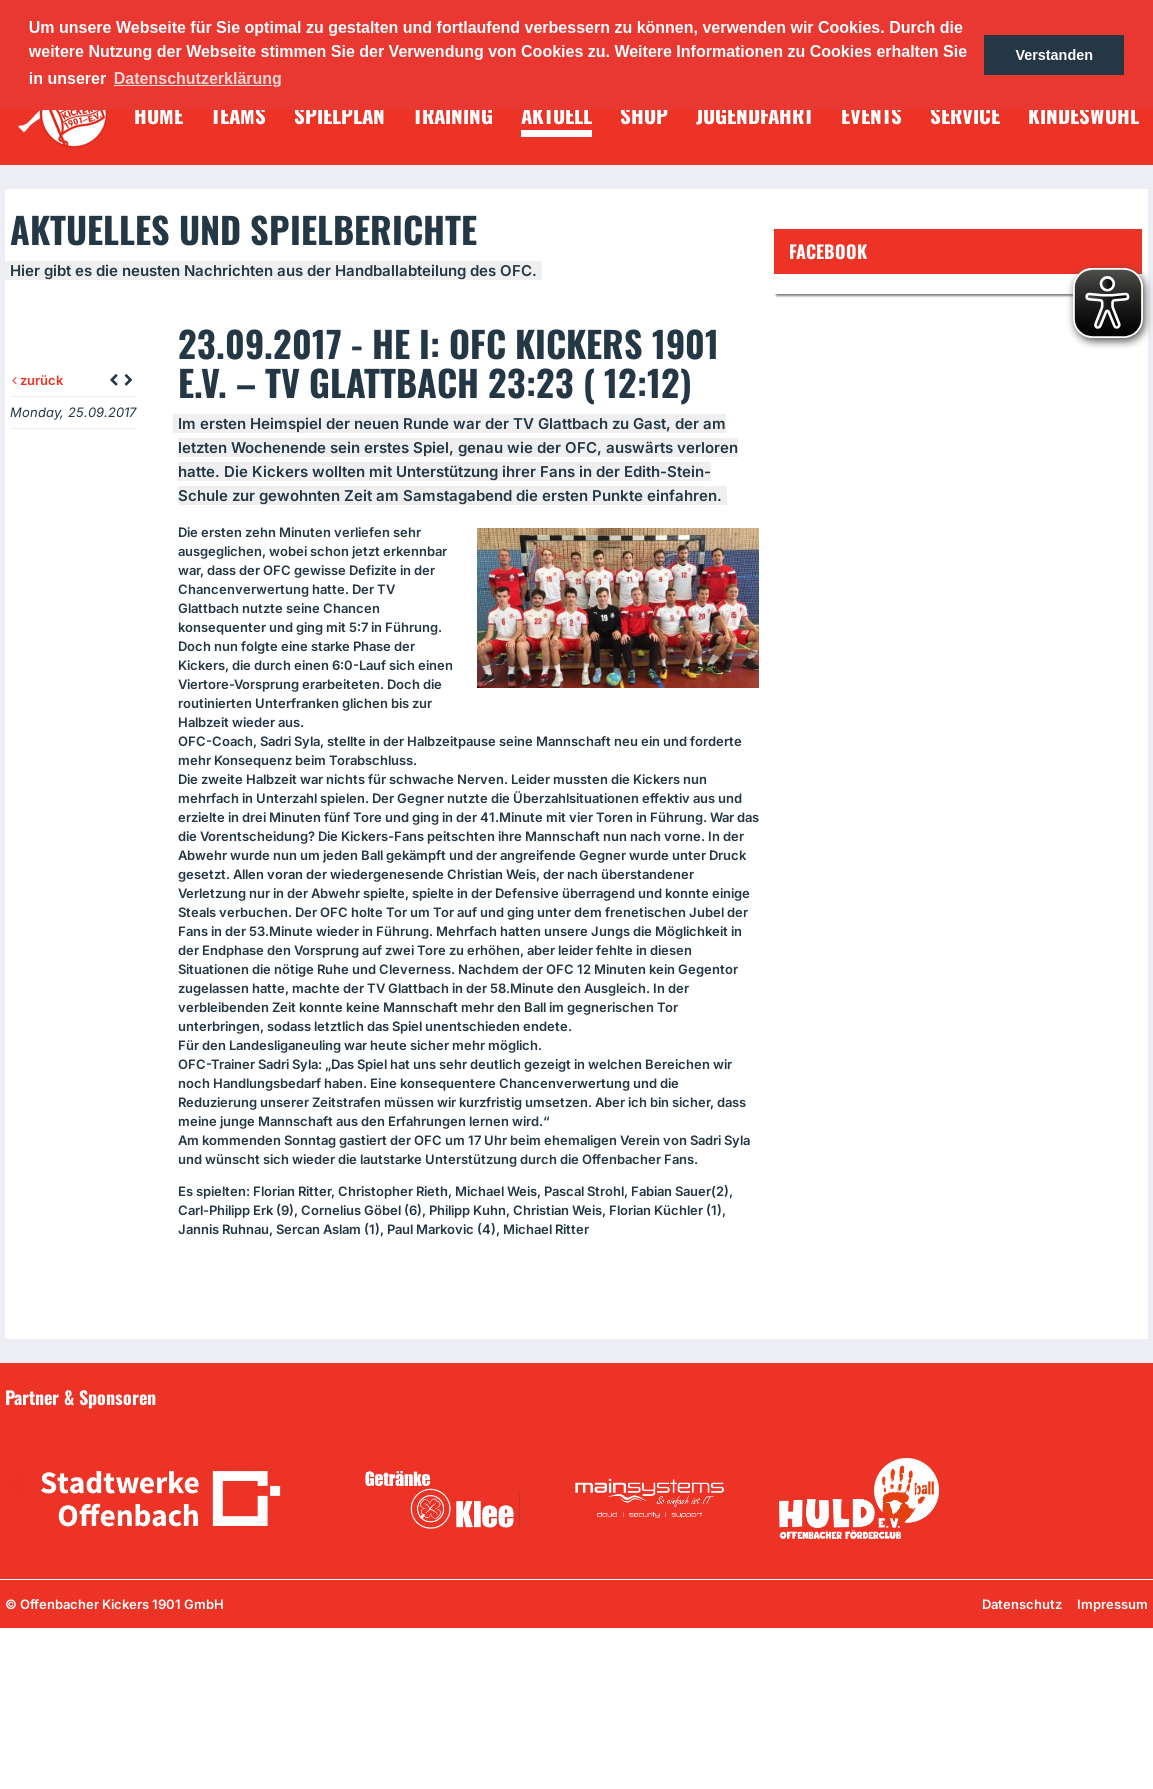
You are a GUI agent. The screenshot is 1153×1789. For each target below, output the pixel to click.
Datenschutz (1022, 1604)
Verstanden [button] (1054, 55)
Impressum (1112, 1604)
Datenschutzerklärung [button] (198, 78)
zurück (37, 380)
